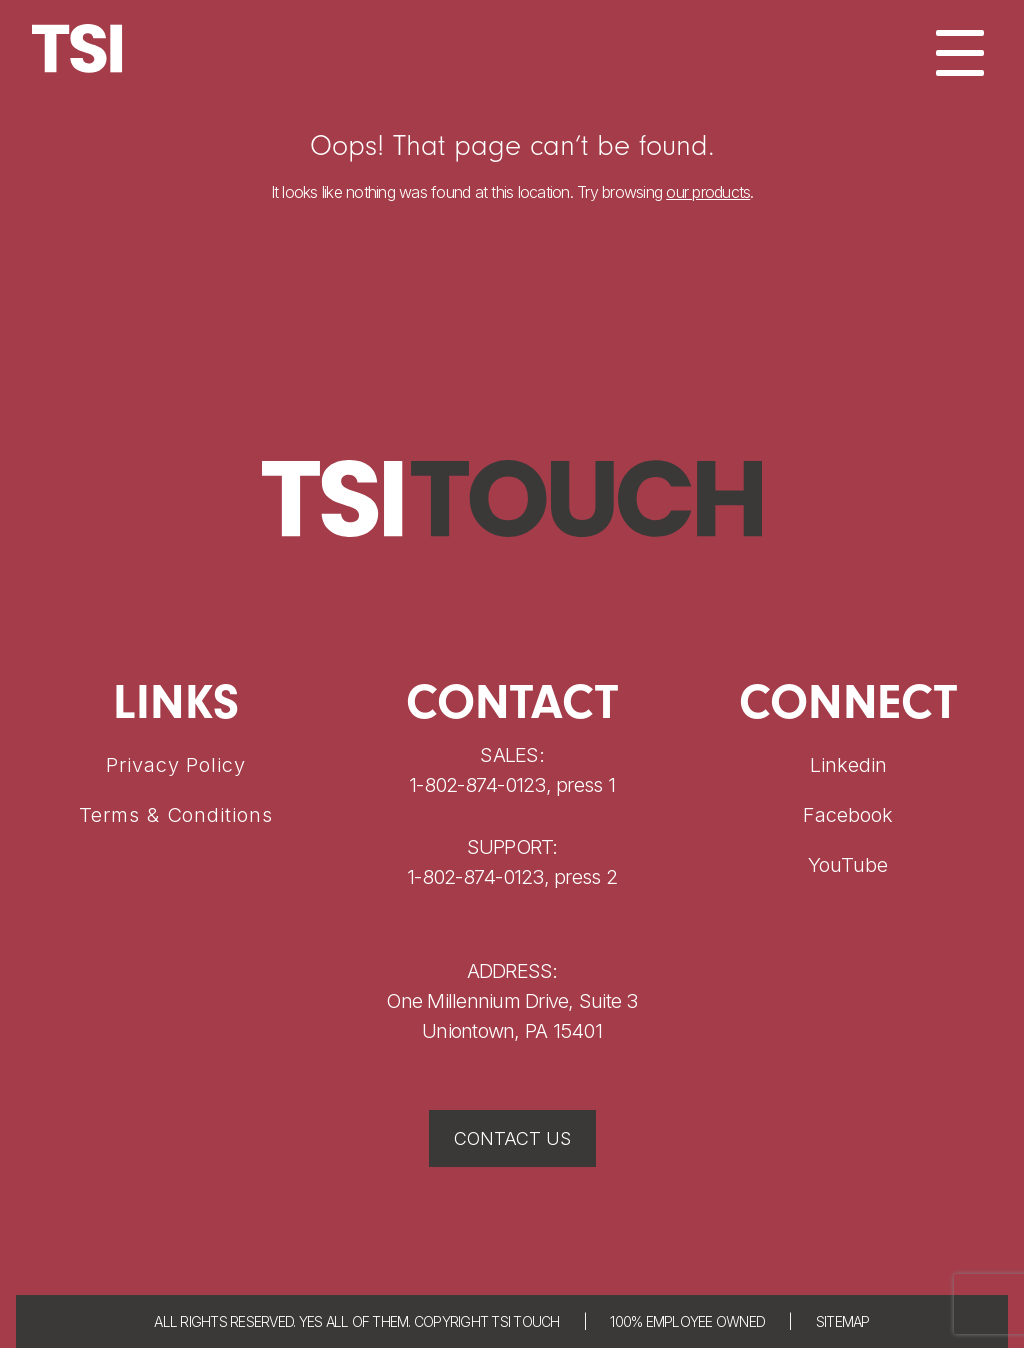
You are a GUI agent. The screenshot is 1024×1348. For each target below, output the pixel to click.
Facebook (848, 815)
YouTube (848, 865)
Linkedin (848, 765)
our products (708, 192)
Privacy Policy (176, 765)
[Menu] (960, 54)
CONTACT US (512, 1138)
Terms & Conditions (175, 815)
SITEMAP (843, 1321)
